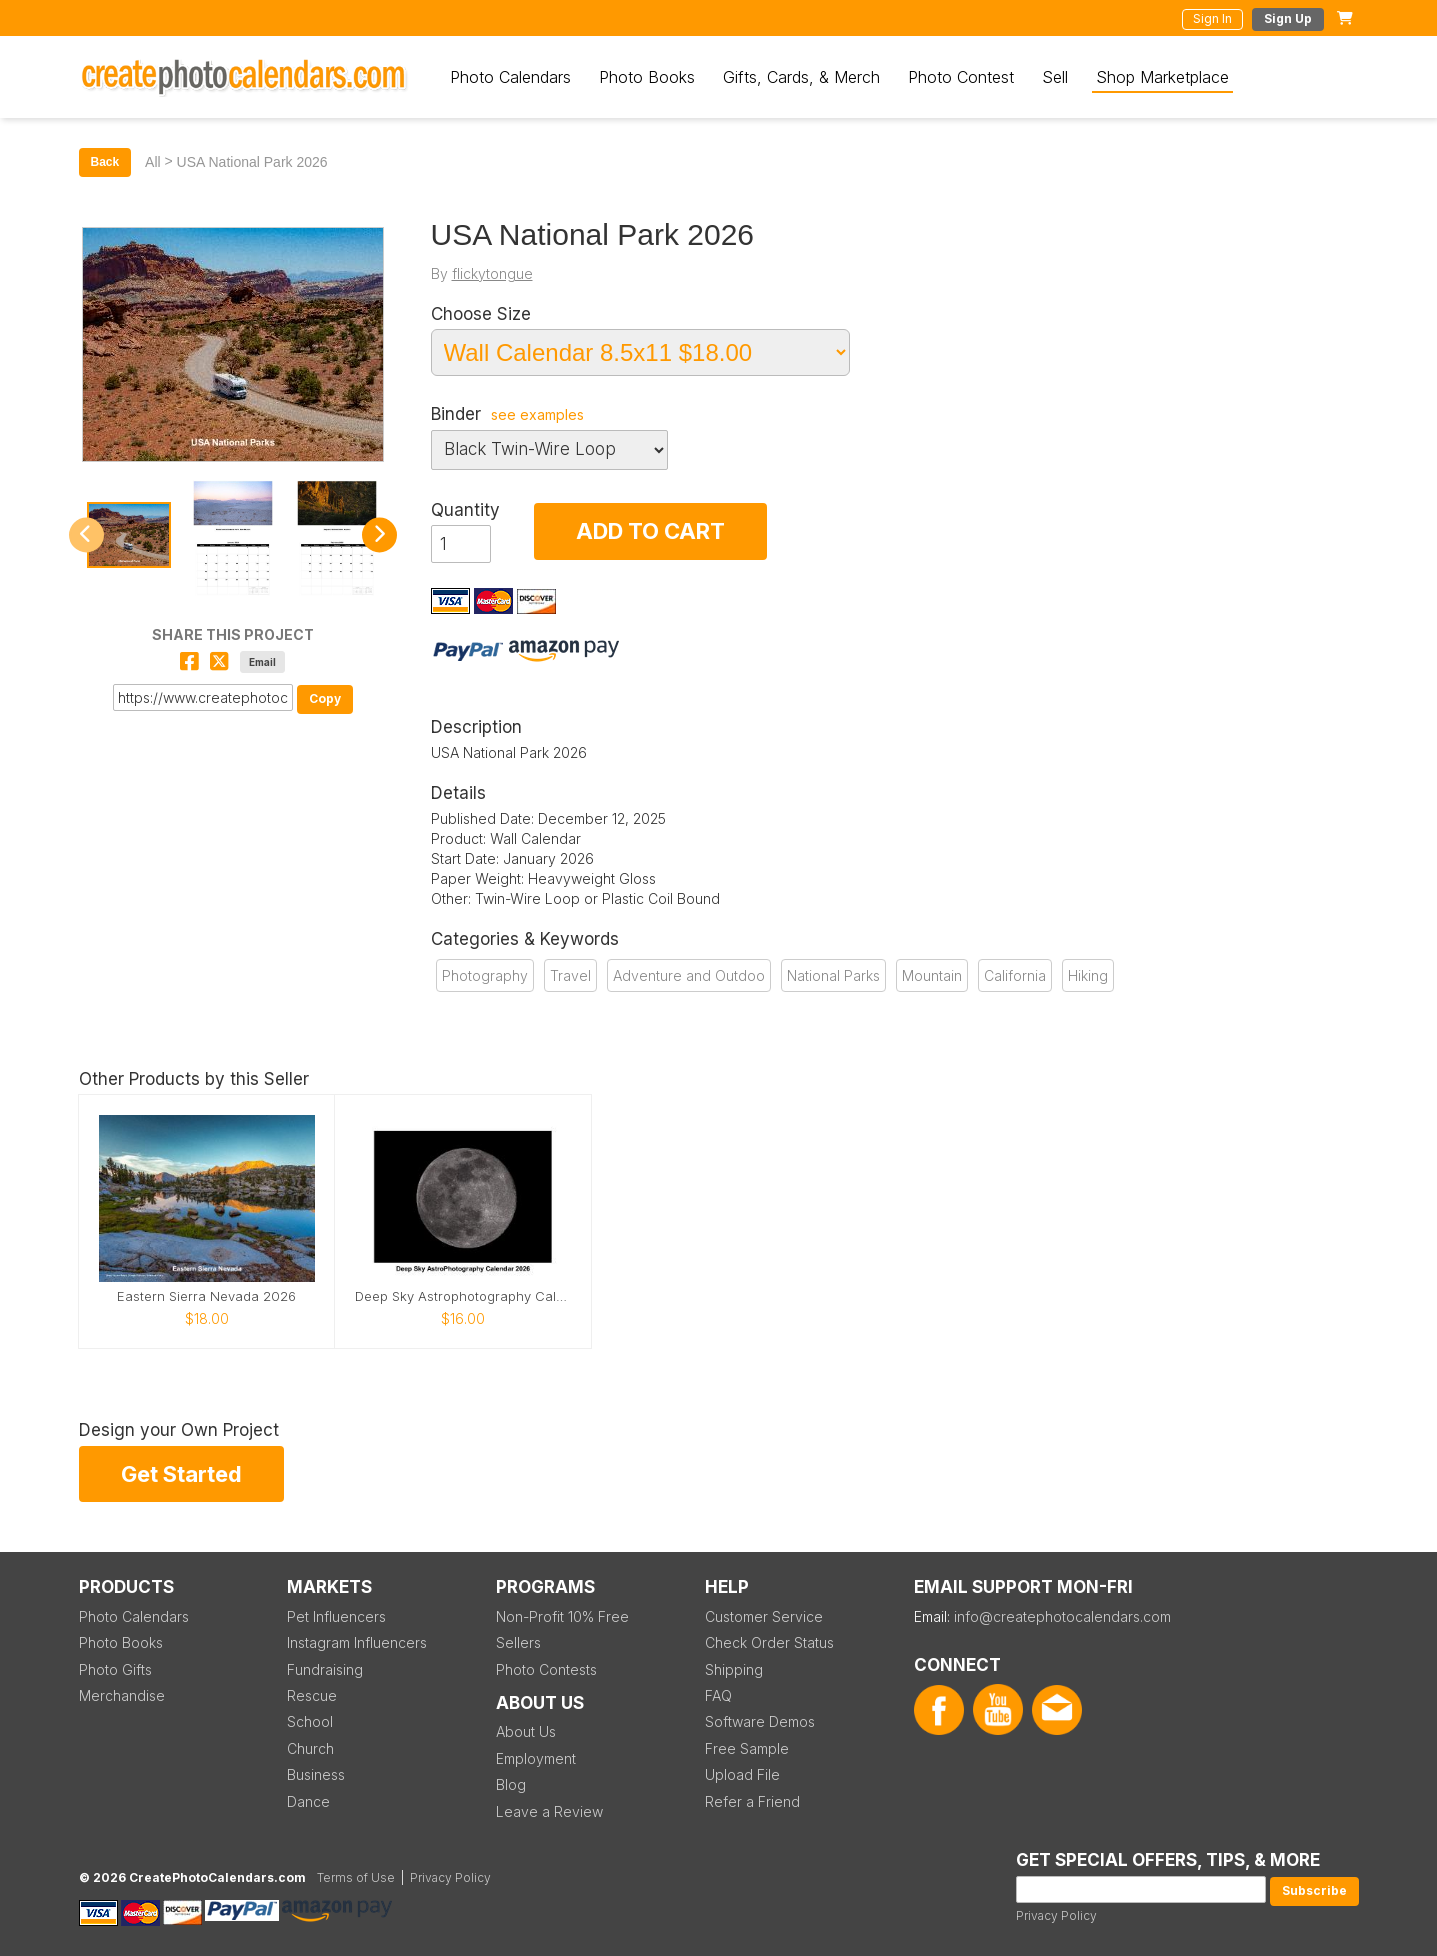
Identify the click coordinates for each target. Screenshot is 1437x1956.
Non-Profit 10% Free (562, 1616)
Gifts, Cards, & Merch (801, 77)
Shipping (734, 1669)
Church (310, 1748)
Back (105, 162)
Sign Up (1288, 18)
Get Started (181, 1474)
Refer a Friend (752, 1801)
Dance (308, 1801)
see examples (537, 415)
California (1015, 975)
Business (316, 1774)
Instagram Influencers (357, 1642)
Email (262, 662)
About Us (526, 1731)
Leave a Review (549, 1811)
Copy (325, 698)
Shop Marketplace (1162, 77)
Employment (536, 1758)
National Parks (833, 975)
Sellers (518, 1642)
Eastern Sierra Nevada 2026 (206, 1296)
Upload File (742, 1774)
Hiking (1088, 975)
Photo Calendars (510, 77)
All (153, 162)
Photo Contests (546, 1669)
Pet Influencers (336, 1616)
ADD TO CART (650, 531)
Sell (1055, 77)
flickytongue (492, 273)
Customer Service (764, 1616)
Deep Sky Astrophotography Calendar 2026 (463, 1296)
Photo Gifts (115, 1669)
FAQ (718, 1695)
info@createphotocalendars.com (1062, 1616)
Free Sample (747, 1748)
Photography (485, 975)
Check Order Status (769, 1642)
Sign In (1212, 18)
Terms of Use (356, 1877)
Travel (570, 975)
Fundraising (325, 1669)
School (310, 1721)
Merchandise (122, 1695)
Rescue (312, 1695)
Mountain (932, 975)
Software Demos (760, 1721)
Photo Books (647, 77)
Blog (511, 1784)
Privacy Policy (1056, 1915)
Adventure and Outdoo (689, 975)
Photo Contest (961, 77)
